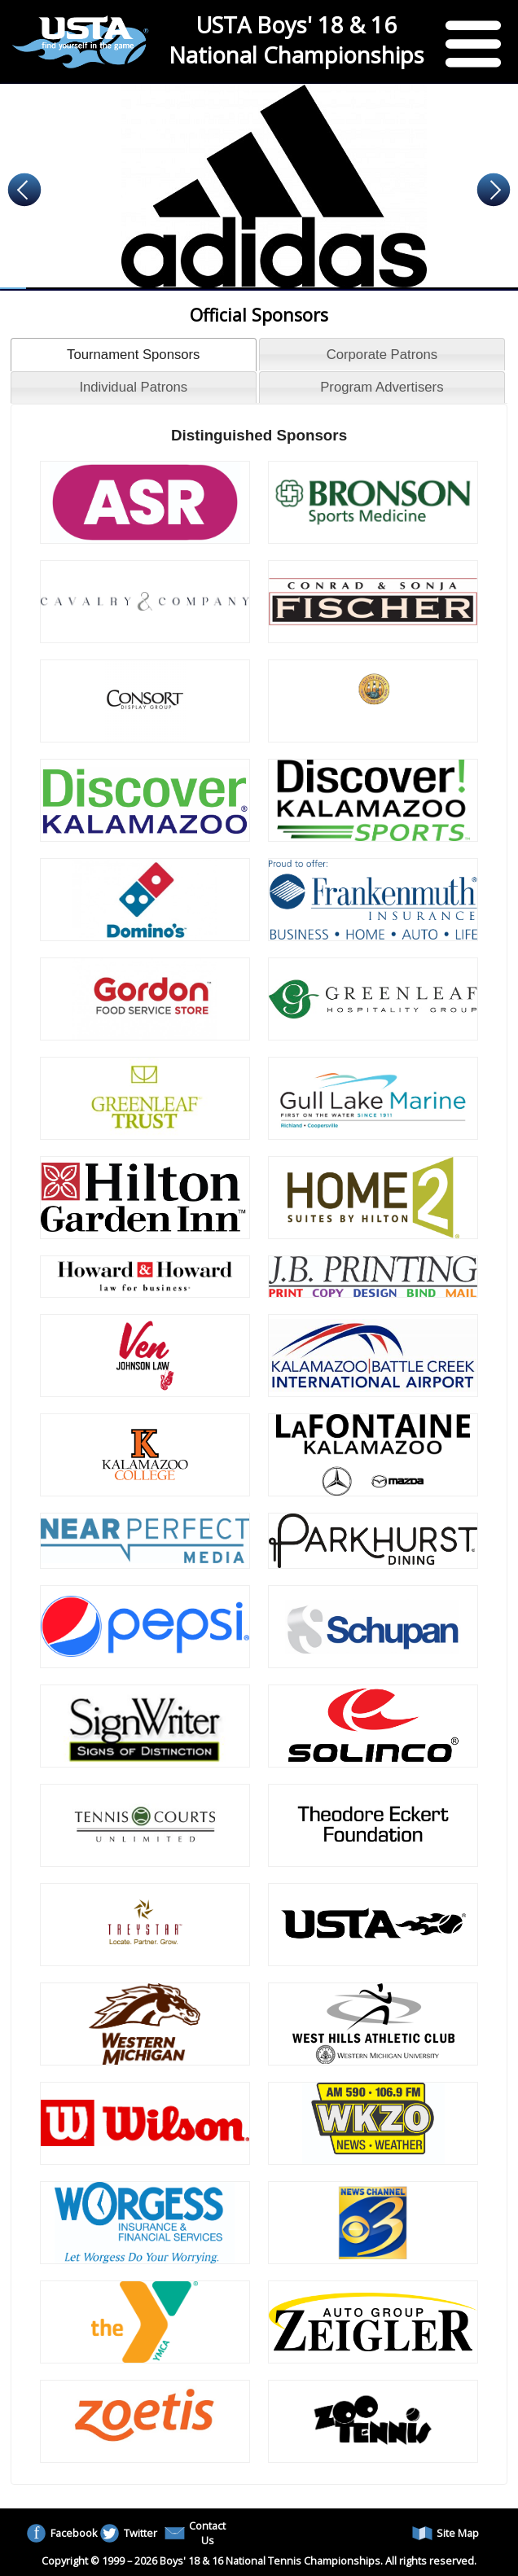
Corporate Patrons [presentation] (382, 354)
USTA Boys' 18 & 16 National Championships (296, 40)
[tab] (134, 354)
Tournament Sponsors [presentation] (133, 354)
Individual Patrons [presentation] (133, 387)
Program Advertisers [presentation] (381, 387)
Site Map (445, 2533)
